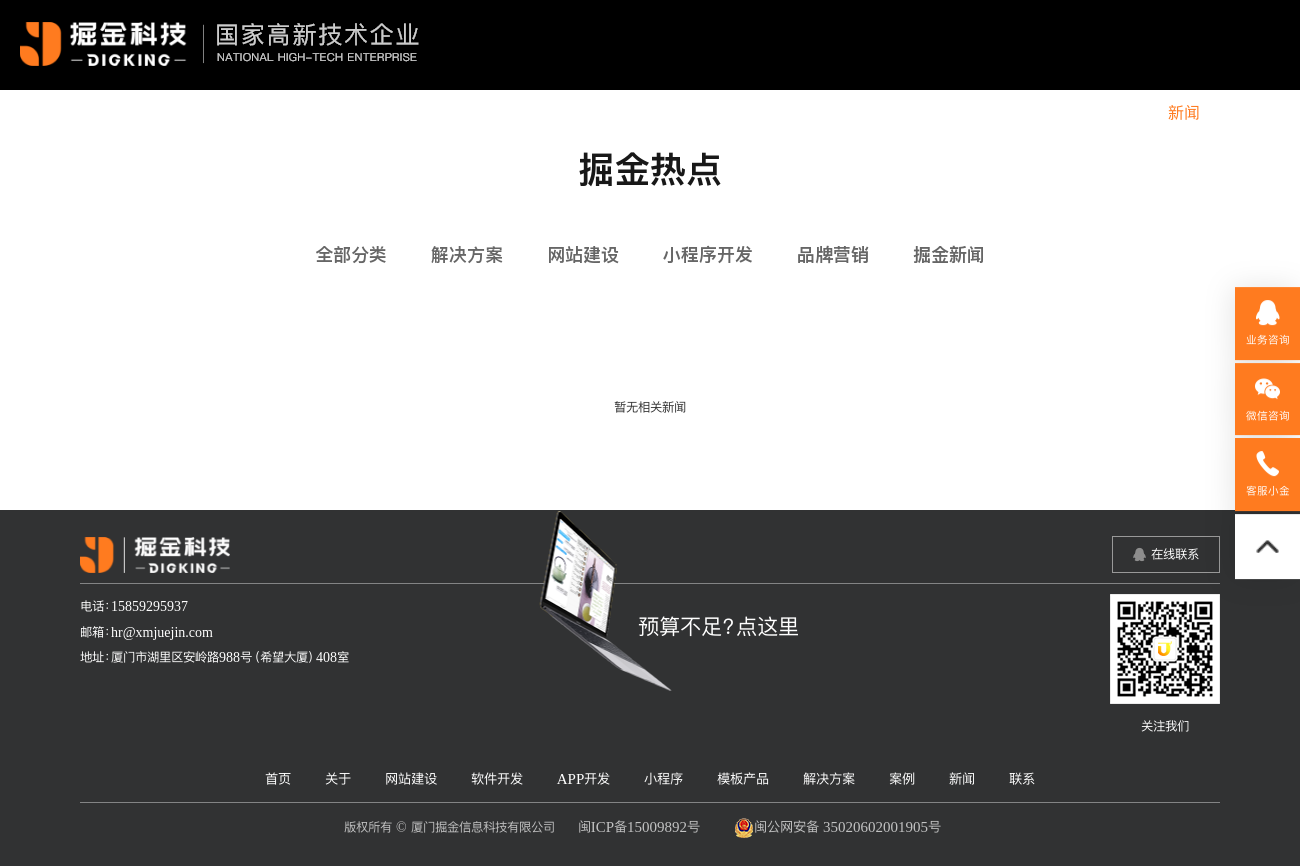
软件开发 (671, 113)
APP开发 (767, 113)
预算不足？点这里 (718, 626)
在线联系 (1175, 554)
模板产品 (944, 113)
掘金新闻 (949, 254)
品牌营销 (833, 254)
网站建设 (575, 113)
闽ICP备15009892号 (639, 826)
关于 (495, 113)
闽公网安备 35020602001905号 (837, 828)
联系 (1248, 113)
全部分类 (351, 254)
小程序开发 (708, 254)
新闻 (1184, 113)
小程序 (856, 113)
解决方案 (1040, 113)
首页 (431, 113)
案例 (1120, 113)
